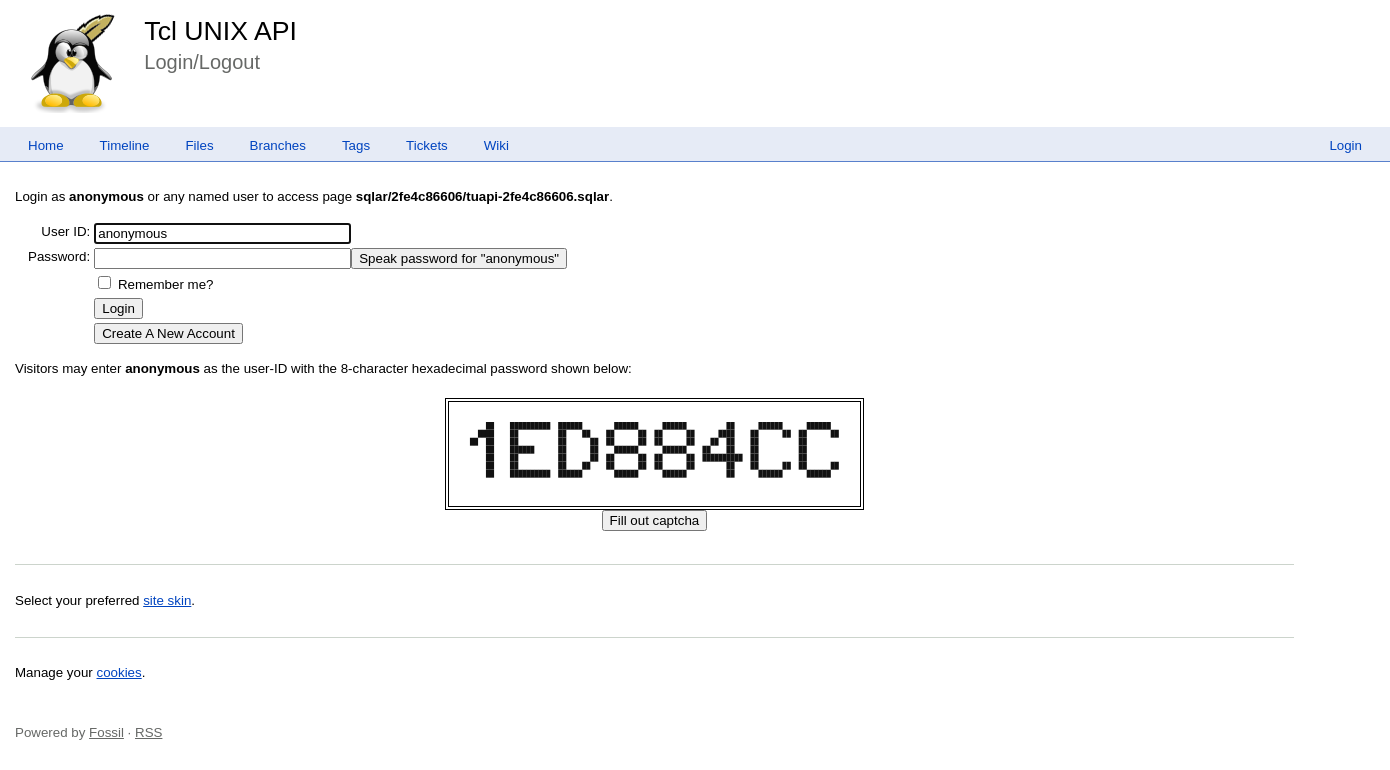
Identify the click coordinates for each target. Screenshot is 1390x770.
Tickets (427, 145)
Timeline (125, 145)
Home (46, 145)
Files (199, 145)
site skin (167, 600)
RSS (148, 732)
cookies (119, 672)
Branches (278, 145)
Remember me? (166, 284)
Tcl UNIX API (220, 31)
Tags (356, 145)
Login (1345, 145)
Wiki (496, 145)
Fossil (106, 732)
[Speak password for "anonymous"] (459, 258)
